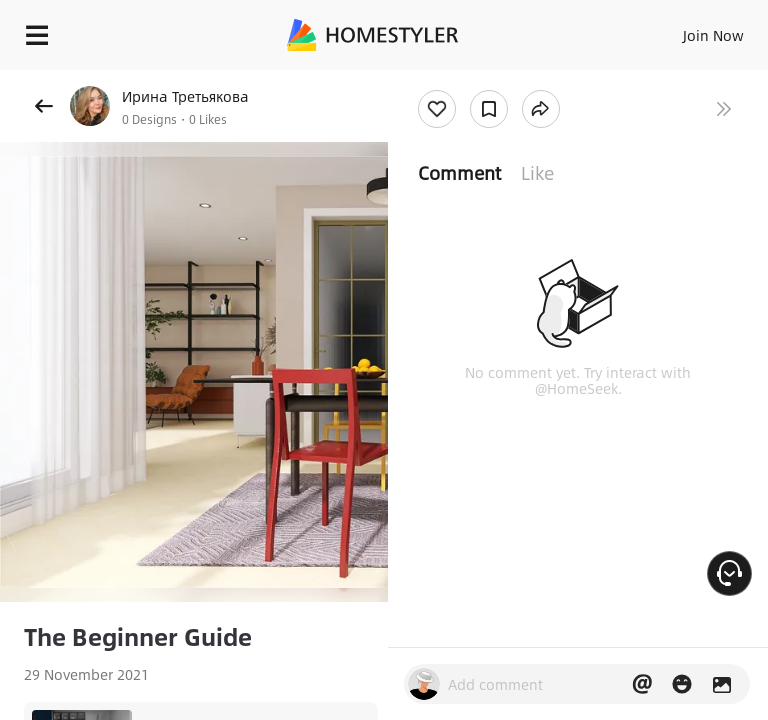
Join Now (713, 35)
